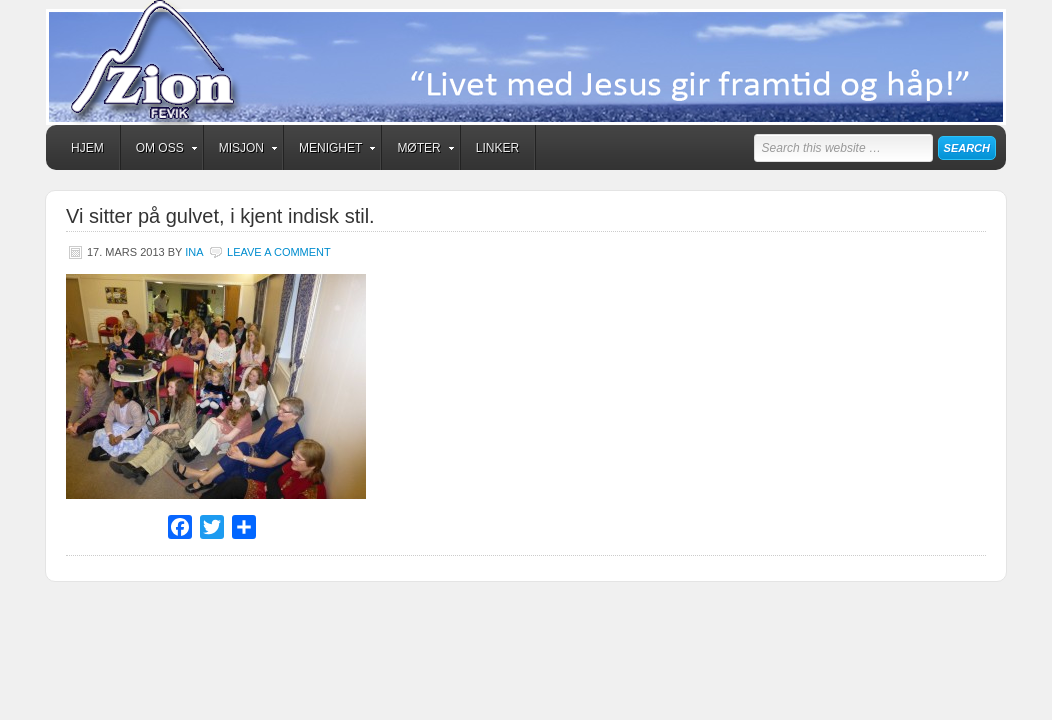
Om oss (160, 151)
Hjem (87, 148)
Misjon (241, 151)
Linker (497, 148)
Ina (194, 252)
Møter (418, 151)
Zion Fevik (526, 62)
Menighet (330, 151)
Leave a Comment (279, 252)
